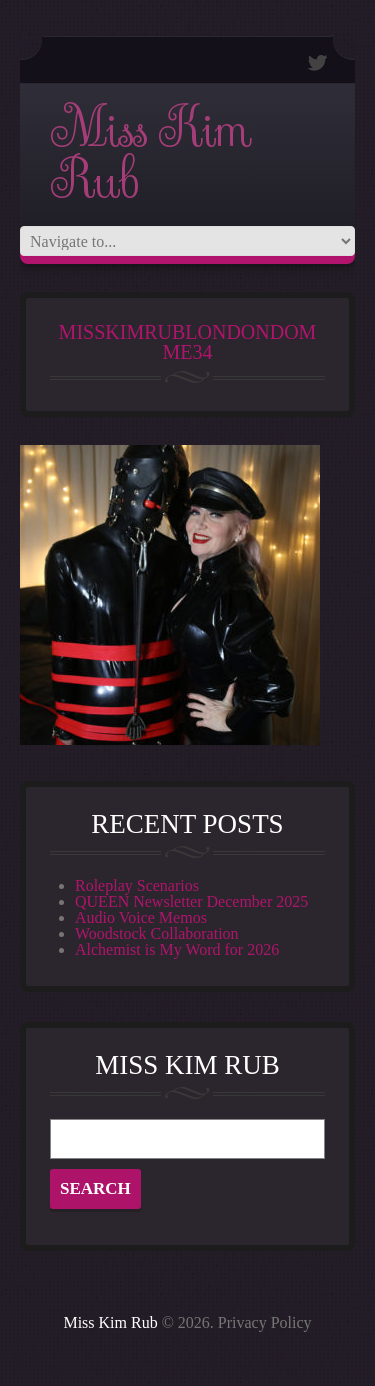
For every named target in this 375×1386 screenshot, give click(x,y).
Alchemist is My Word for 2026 (177, 949)
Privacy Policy (265, 1322)
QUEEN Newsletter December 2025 (191, 901)
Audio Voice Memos (141, 917)
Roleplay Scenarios (137, 885)
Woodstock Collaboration (157, 933)
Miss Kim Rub (150, 155)
